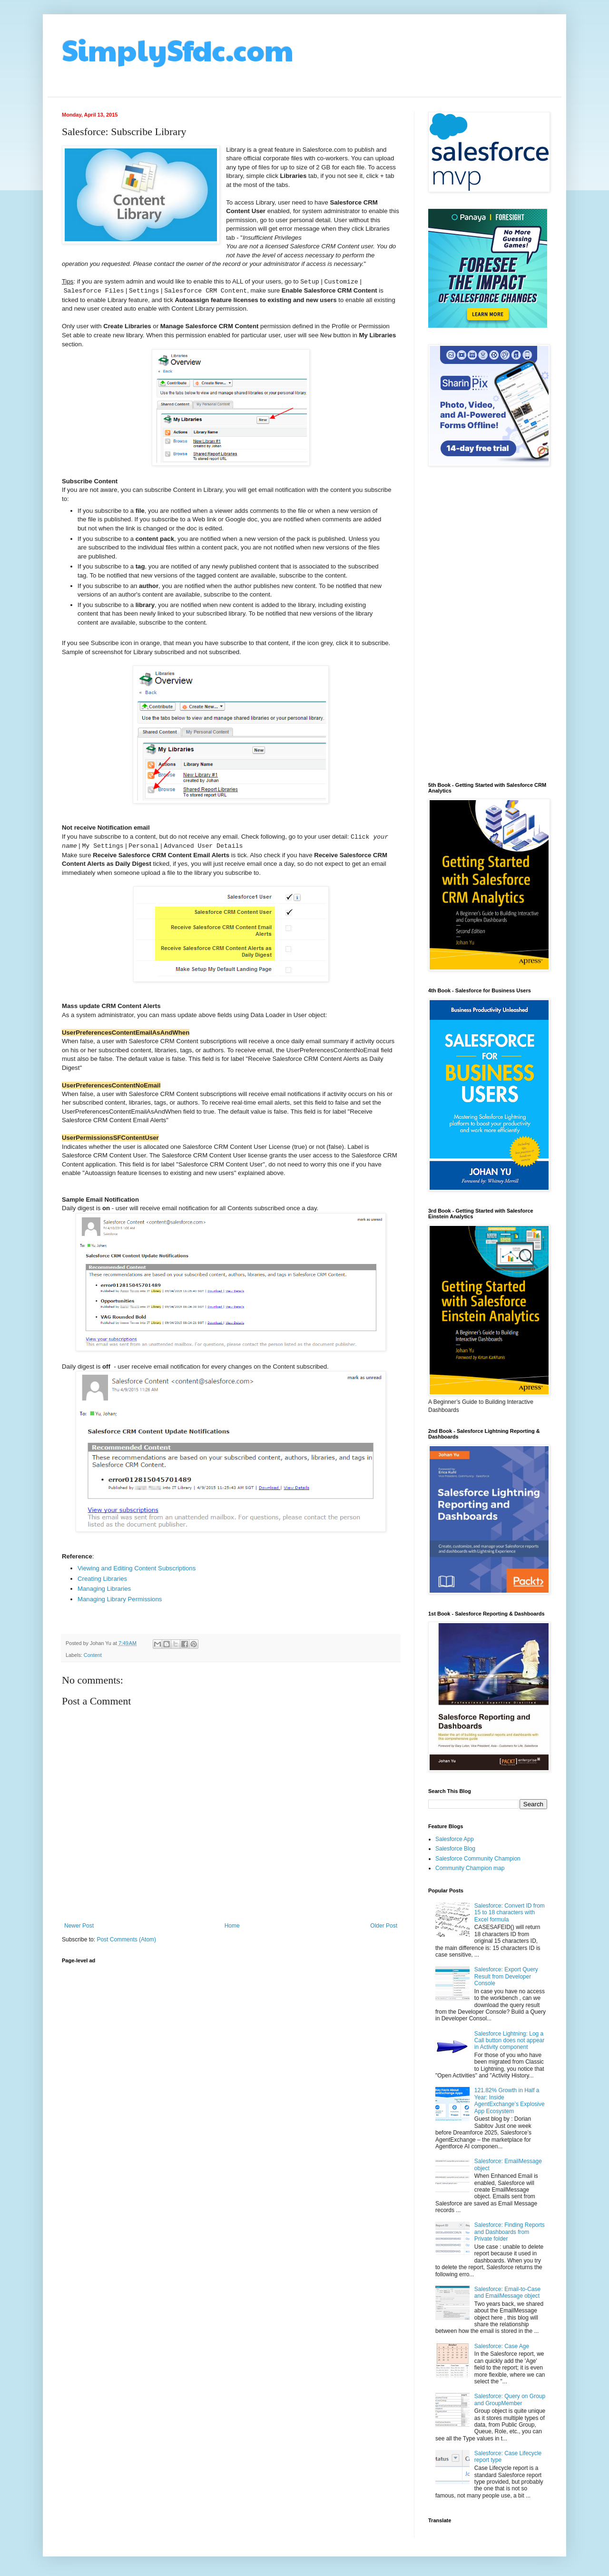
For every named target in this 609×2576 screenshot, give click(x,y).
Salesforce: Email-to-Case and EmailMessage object (507, 2292)
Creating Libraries (102, 1578)
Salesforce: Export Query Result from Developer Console (506, 1976)
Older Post (383, 1925)
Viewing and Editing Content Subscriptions (137, 1568)
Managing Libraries (104, 1588)
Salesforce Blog (455, 1848)
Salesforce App (454, 1839)
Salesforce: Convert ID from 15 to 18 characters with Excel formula (509, 1912)
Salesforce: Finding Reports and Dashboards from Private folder (509, 2232)
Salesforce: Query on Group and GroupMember (509, 2399)
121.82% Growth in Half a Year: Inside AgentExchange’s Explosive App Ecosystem (509, 2100)
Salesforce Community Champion (478, 1858)
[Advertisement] (487, 625)
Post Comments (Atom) (126, 1939)
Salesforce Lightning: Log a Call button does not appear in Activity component (509, 2040)
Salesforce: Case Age (501, 2346)
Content (93, 1655)
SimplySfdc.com (178, 49)
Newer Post (79, 1925)
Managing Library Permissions (120, 1599)
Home (232, 1925)
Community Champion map (469, 1868)
